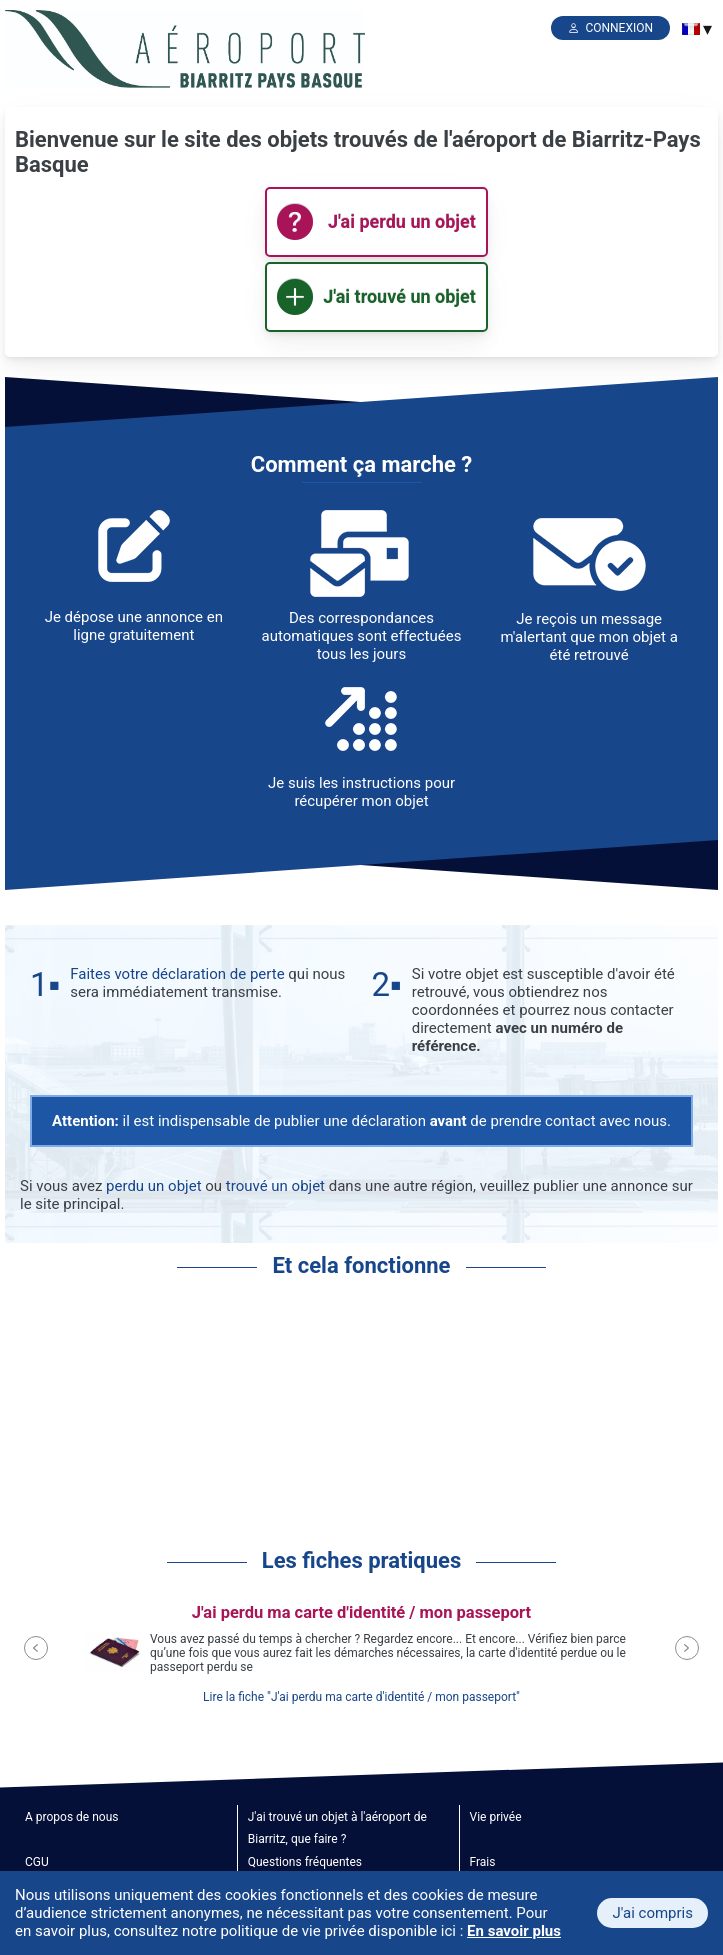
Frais (483, 1862)
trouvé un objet (275, 1186)
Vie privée (496, 1817)
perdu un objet (153, 1186)
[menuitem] (691, 29)
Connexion (619, 28)
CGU (37, 1862)
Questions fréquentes (305, 1862)
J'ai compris (652, 1913)
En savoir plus (514, 1931)
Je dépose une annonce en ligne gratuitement (134, 626)
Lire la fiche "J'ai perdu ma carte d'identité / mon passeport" (361, 1697)
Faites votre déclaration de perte (177, 974)
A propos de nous (71, 1817)
